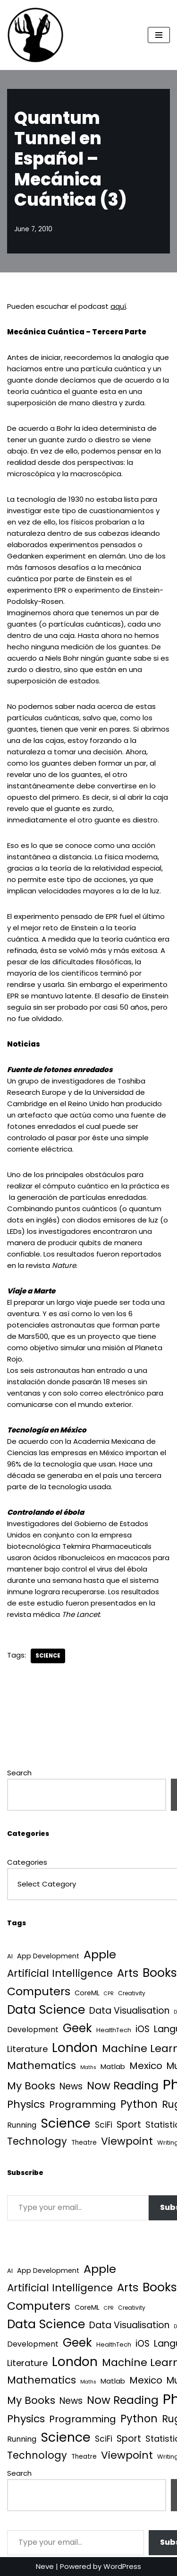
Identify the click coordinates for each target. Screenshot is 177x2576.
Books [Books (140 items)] (160, 1973)
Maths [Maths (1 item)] (88, 2067)
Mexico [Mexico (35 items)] (145, 2065)
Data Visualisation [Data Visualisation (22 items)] (129, 2010)
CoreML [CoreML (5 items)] (87, 1993)
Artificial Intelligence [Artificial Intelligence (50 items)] (60, 1973)
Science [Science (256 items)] (66, 2123)
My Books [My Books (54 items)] (31, 2085)
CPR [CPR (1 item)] (109, 1993)
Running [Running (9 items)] (21, 2125)
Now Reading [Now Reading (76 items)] (123, 2085)
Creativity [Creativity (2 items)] (131, 1993)
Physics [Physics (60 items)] (26, 2104)
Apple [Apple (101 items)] (100, 1954)
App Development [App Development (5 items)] (48, 1956)
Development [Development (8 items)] (33, 2030)
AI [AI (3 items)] (10, 1956)
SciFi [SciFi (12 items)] (103, 2125)
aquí (118, 306)
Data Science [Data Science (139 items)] (46, 2009)
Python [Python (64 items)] (139, 2104)
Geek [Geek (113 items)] (77, 2028)
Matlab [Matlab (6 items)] (113, 2066)
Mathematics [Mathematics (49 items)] (41, 2065)
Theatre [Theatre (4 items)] (84, 2142)
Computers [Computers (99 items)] (38, 1991)
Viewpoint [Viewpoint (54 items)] (127, 2141)
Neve (45, 2566)
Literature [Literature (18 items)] (27, 2049)
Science (47, 1655)
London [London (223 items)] (75, 2047)
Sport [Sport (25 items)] (129, 2124)
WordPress (122, 2566)
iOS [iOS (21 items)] (142, 2029)
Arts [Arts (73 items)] (127, 1973)
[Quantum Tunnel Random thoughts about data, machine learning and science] (35, 35)
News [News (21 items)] (71, 2086)
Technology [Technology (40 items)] (37, 2141)
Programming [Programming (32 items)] (82, 2104)
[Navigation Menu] (159, 35)
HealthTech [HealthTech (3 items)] (113, 2030)
